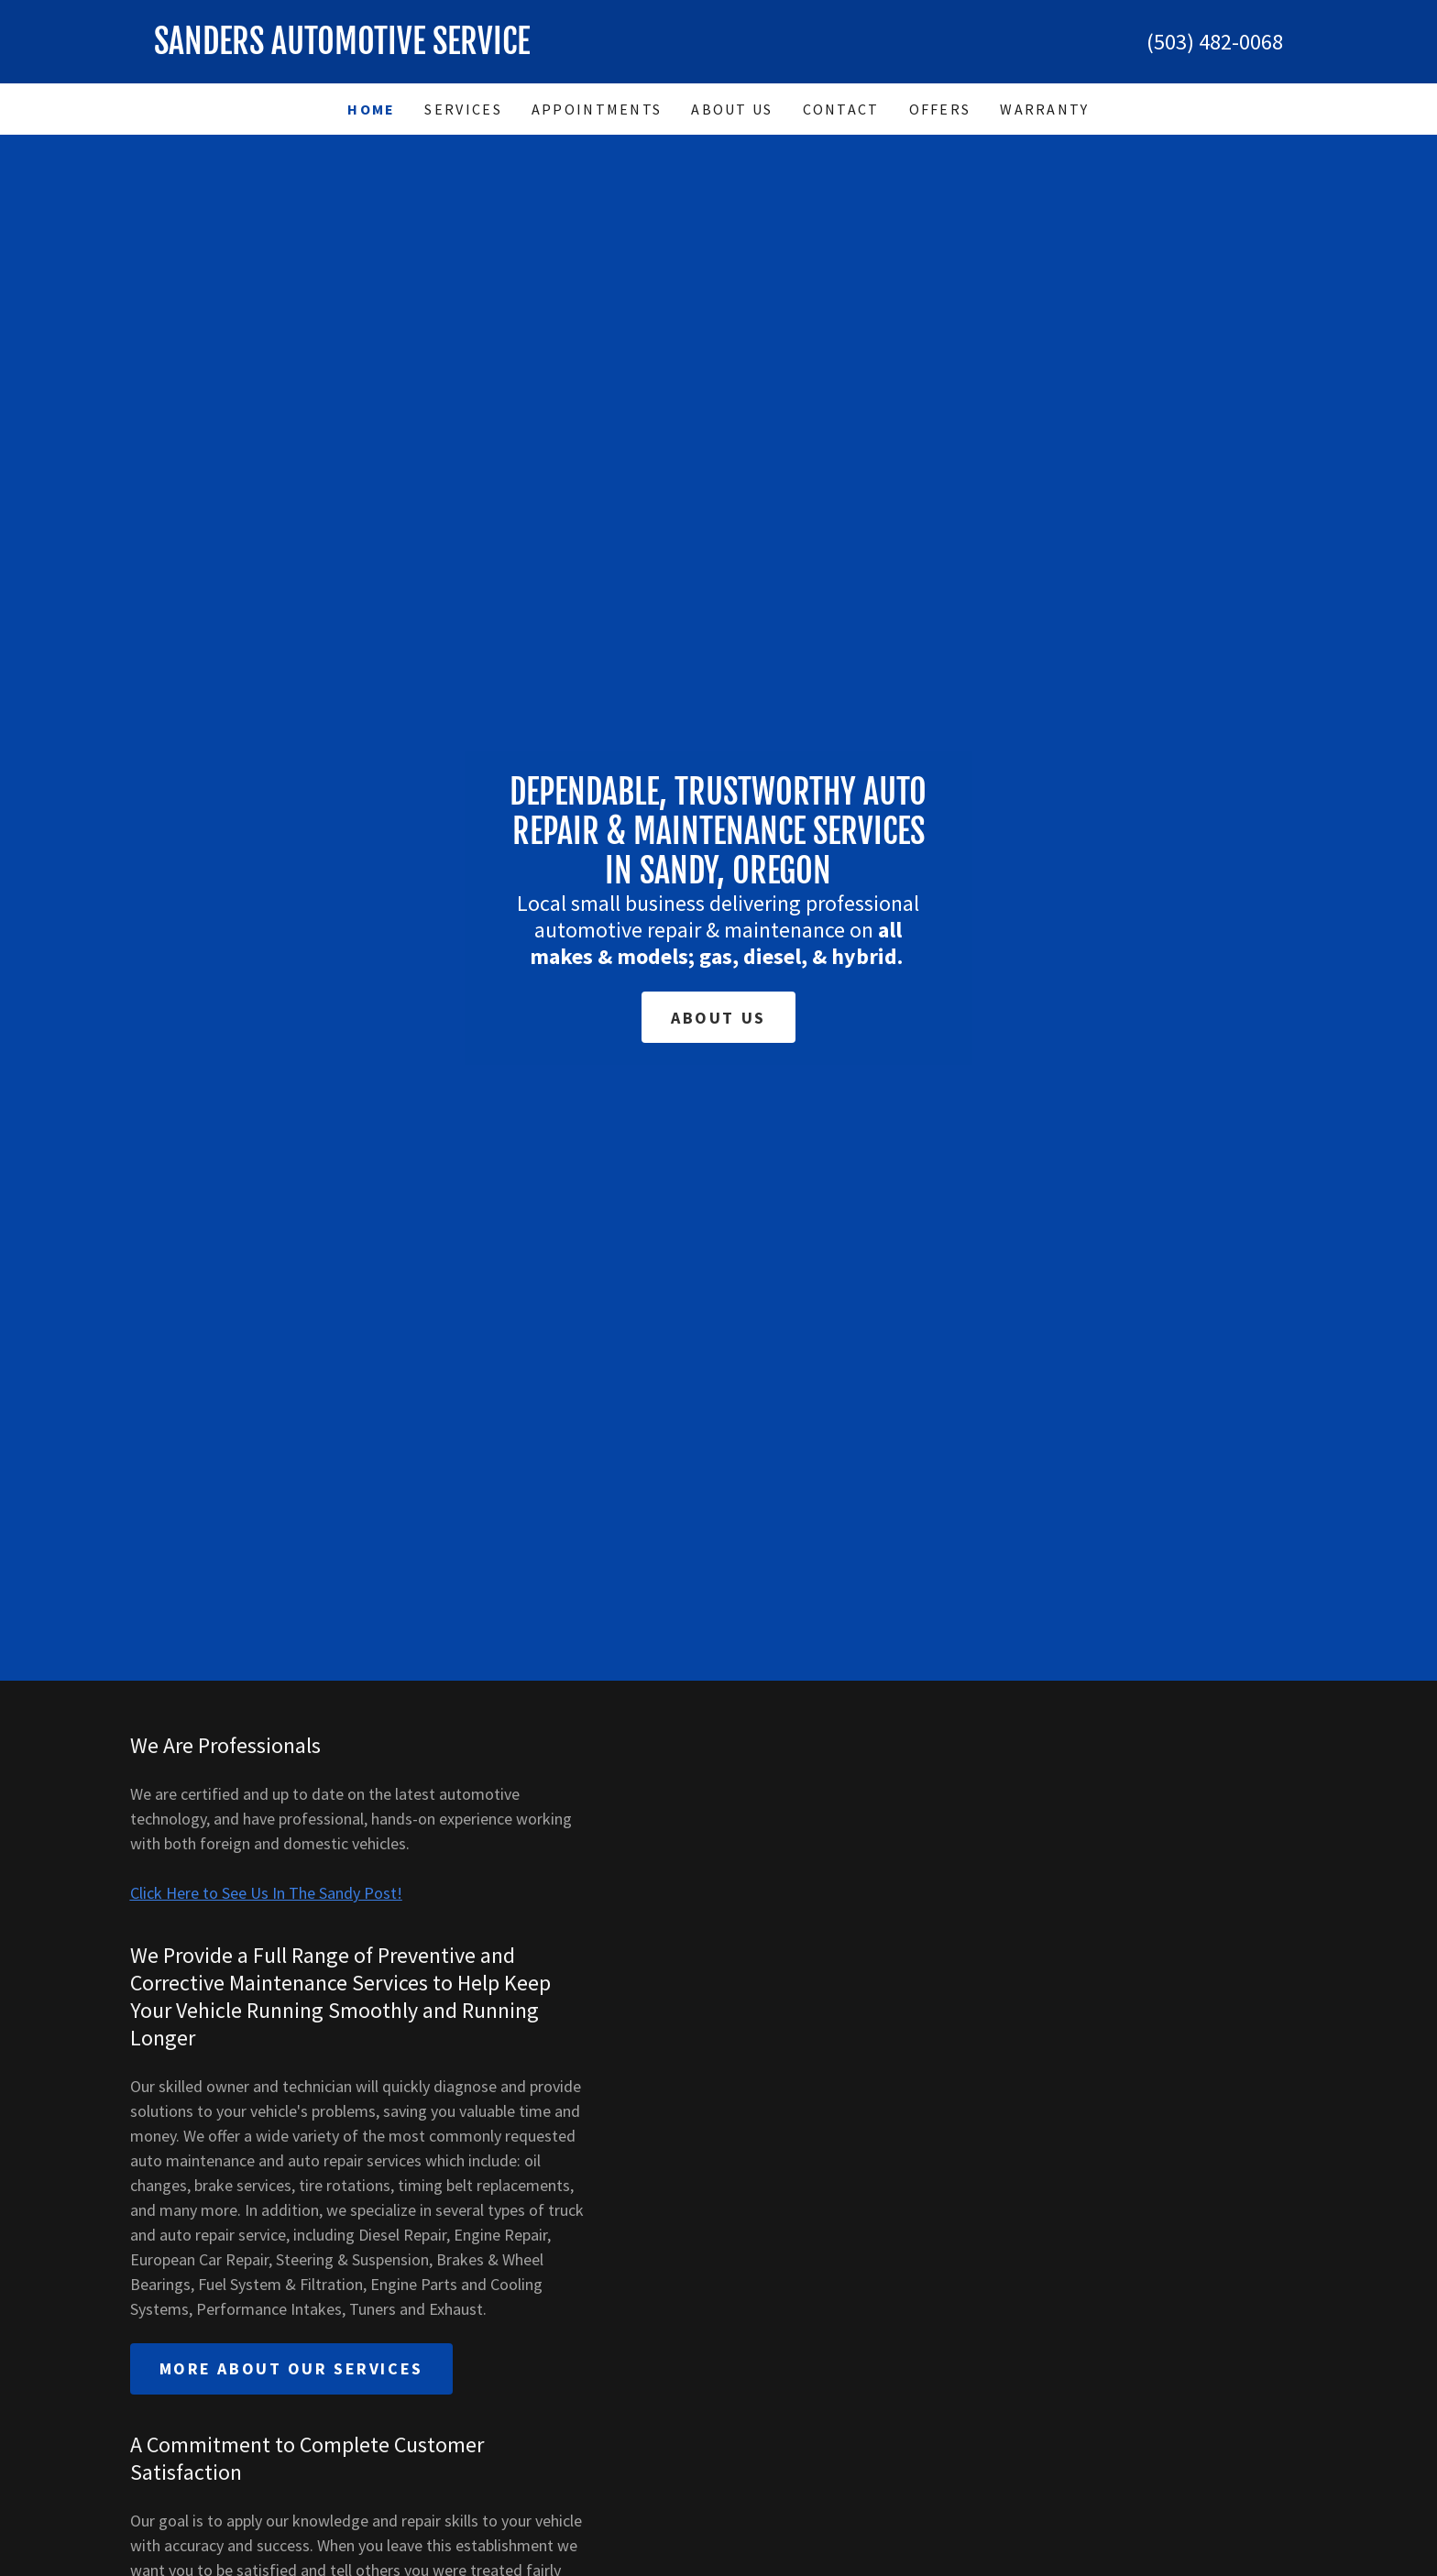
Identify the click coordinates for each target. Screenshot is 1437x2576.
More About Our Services (291, 2368)
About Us (718, 1017)
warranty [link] (1044, 109)
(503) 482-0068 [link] (1214, 41)
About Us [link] (732, 109)
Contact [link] (841, 109)
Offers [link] (940, 109)
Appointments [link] (597, 109)
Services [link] (462, 109)
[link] (436, 48)
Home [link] (371, 109)
